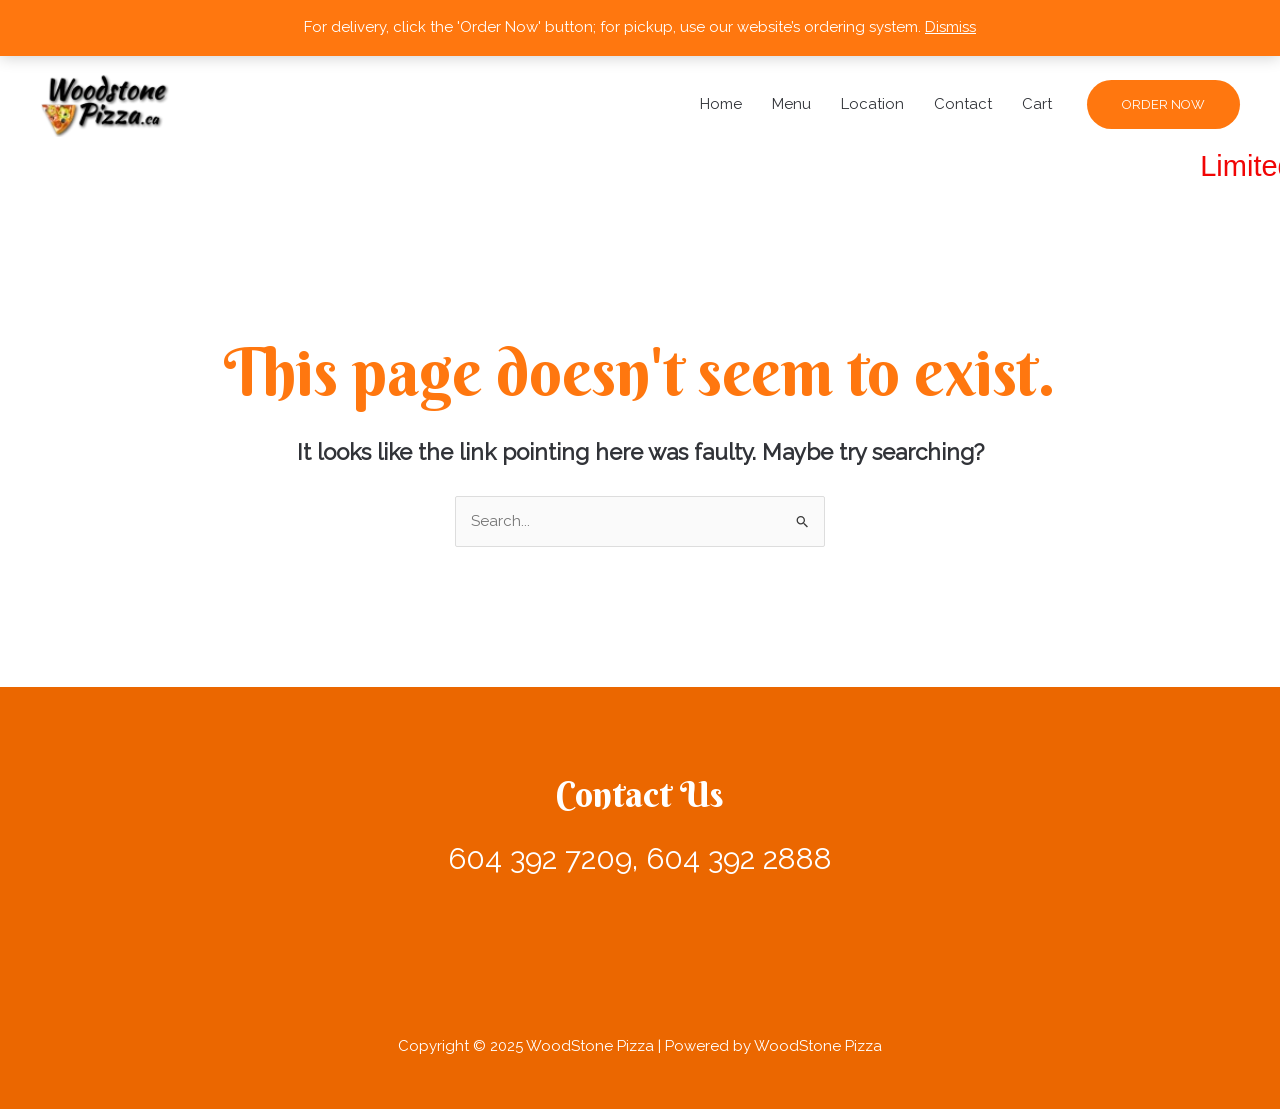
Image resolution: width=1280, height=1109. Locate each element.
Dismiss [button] (950, 27)
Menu (791, 104)
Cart (1037, 104)
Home (721, 104)
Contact (963, 104)
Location (872, 104)
